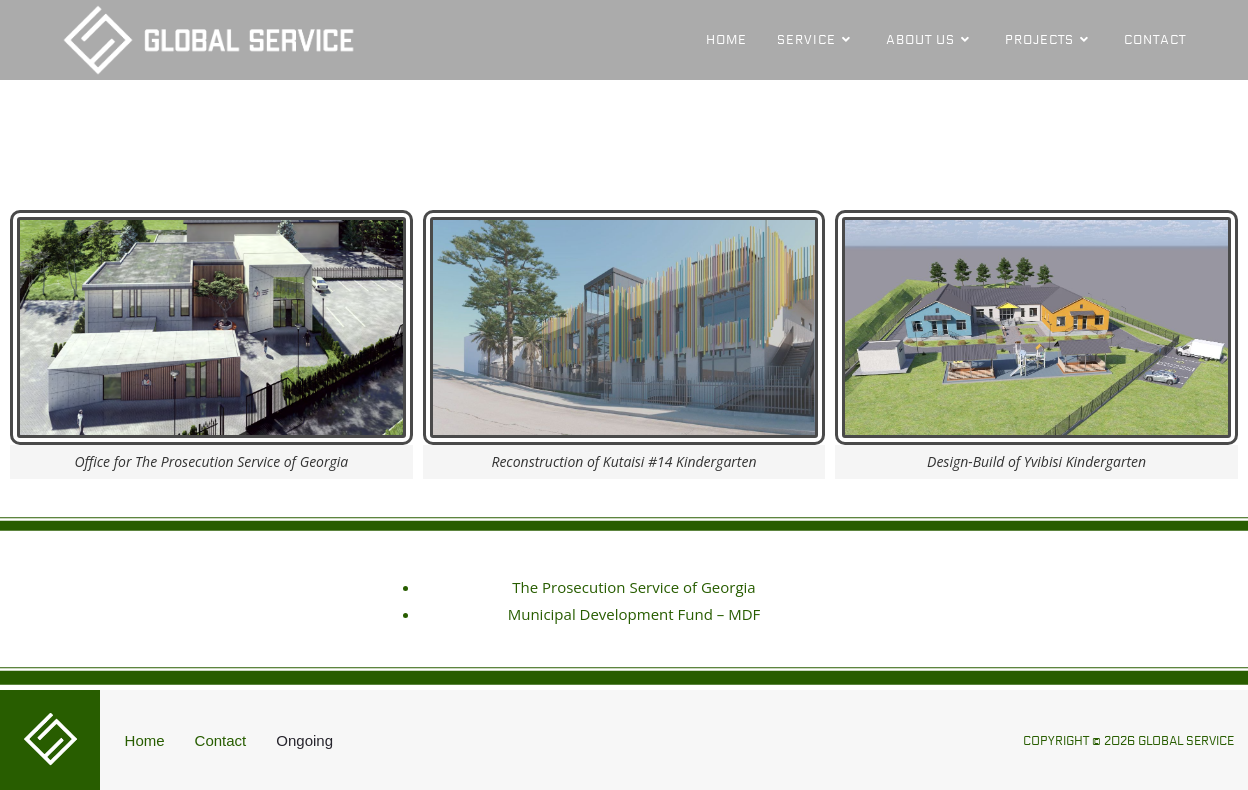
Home (145, 740)
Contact (221, 740)
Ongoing (304, 740)
